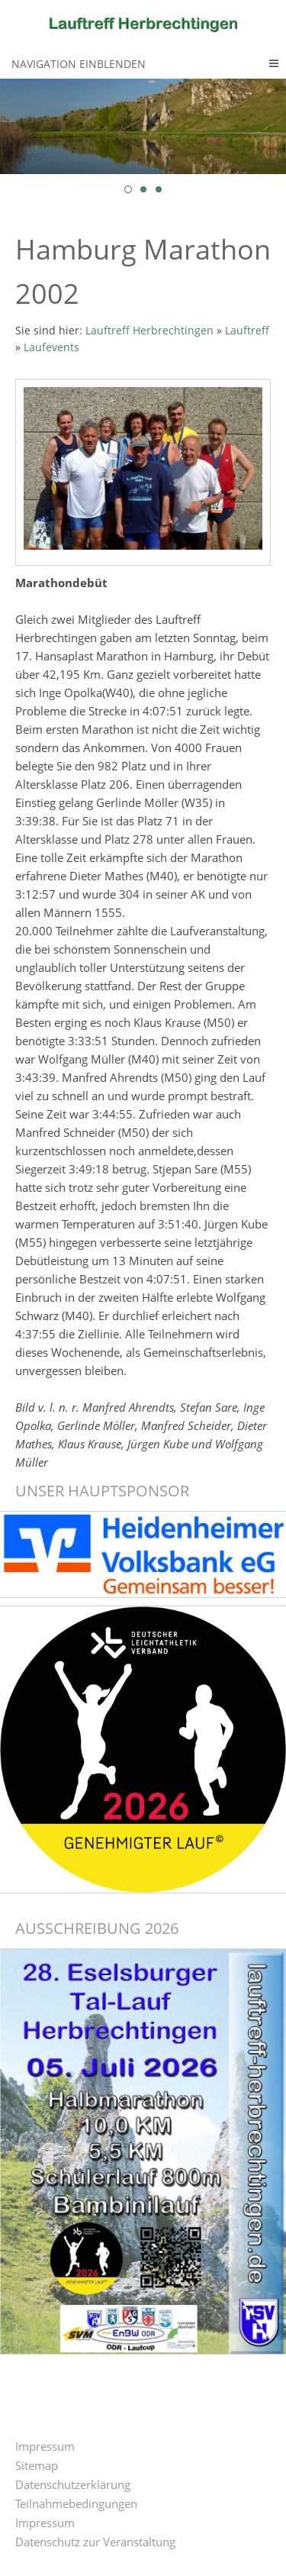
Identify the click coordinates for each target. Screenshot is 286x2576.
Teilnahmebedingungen (76, 2503)
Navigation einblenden (78, 63)
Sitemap (36, 2465)
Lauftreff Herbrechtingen (149, 330)
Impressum (45, 2446)
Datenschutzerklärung (72, 2484)
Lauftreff (247, 330)
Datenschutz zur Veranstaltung (95, 2541)
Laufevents (51, 347)
